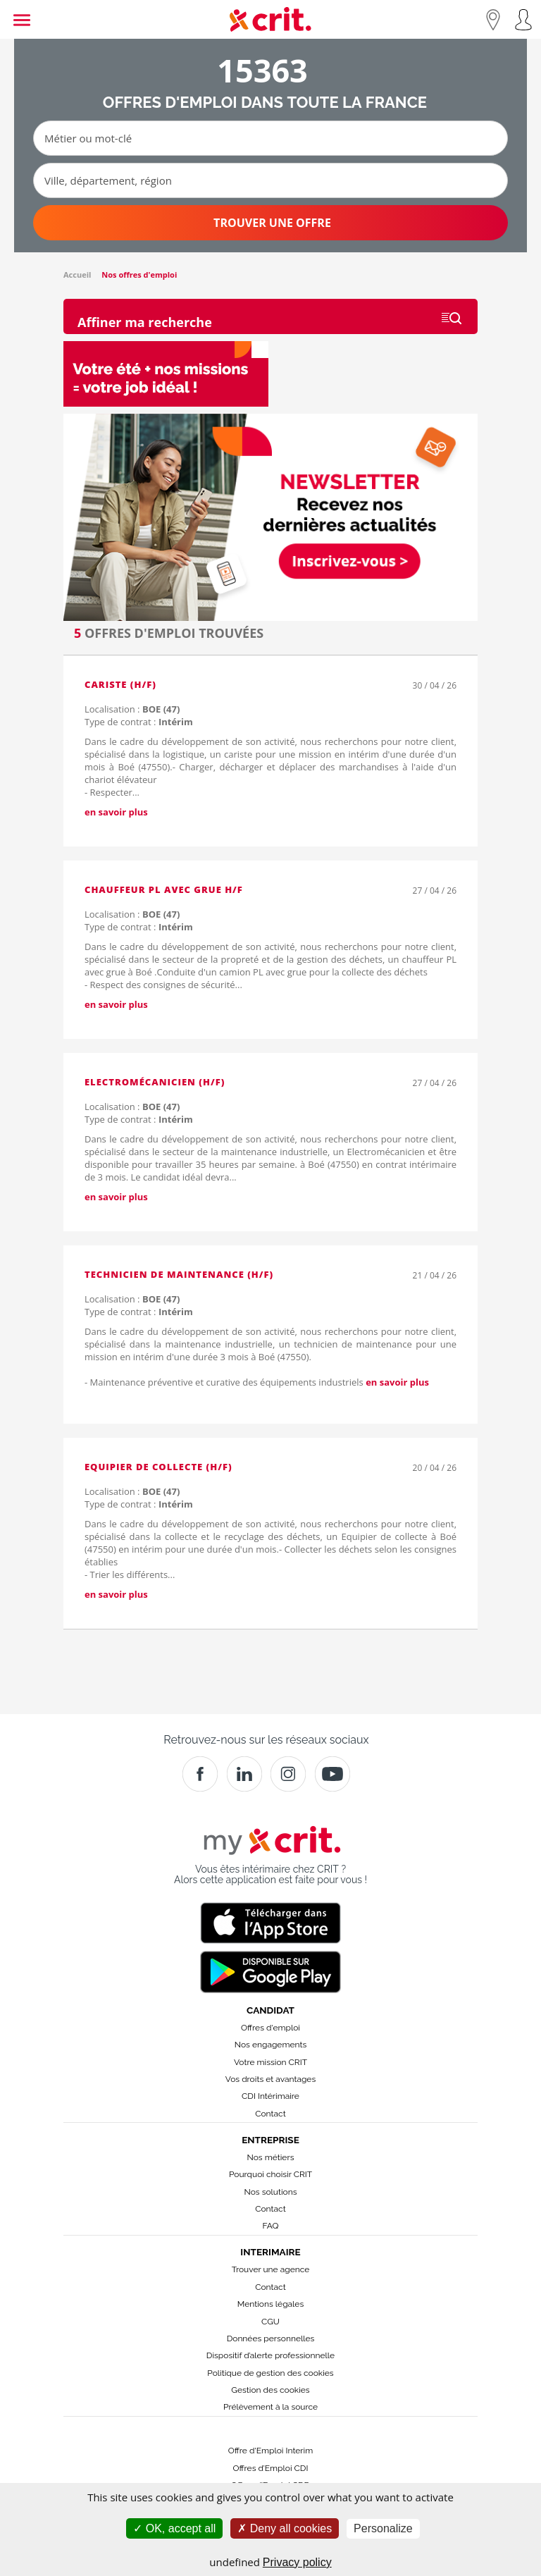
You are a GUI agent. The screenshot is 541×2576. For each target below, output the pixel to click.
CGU (270, 2322)
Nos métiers (270, 2157)
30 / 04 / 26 (434, 685)
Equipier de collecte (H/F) (158, 1466)
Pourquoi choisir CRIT (270, 2174)
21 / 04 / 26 (434, 1275)
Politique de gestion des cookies (270, 2373)
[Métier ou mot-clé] (270, 138)
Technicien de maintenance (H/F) (179, 1274)
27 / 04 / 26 (434, 890)
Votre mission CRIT (270, 2062)
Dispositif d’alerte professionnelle (270, 2355)
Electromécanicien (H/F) (155, 1082)
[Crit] (244, 1774)
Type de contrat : (139, 721)
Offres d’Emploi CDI (271, 2468)
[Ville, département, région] (270, 180)
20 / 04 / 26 (434, 1468)
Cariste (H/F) (120, 684)
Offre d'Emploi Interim (270, 2450)
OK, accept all (174, 2528)
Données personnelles (271, 2338)
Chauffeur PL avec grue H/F (164, 889)
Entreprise (270, 2139)
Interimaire (270, 2251)
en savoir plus (116, 812)
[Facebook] (200, 1774)
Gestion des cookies (270, 2390)
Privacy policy (297, 2562)
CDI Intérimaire (270, 2096)
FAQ (270, 2226)
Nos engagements (270, 2045)
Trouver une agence (271, 2269)
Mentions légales (270, 2304)
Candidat (270, 2010)
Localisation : (132, 709)
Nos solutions (270, 2192)
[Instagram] (288, 1774)
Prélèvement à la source (270, 2407)
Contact (270, 2114)
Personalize (383, 2528)
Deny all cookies (284, 2528)
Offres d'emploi (270, 2028)
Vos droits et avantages (270, 2079)
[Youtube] (332, 1774)
